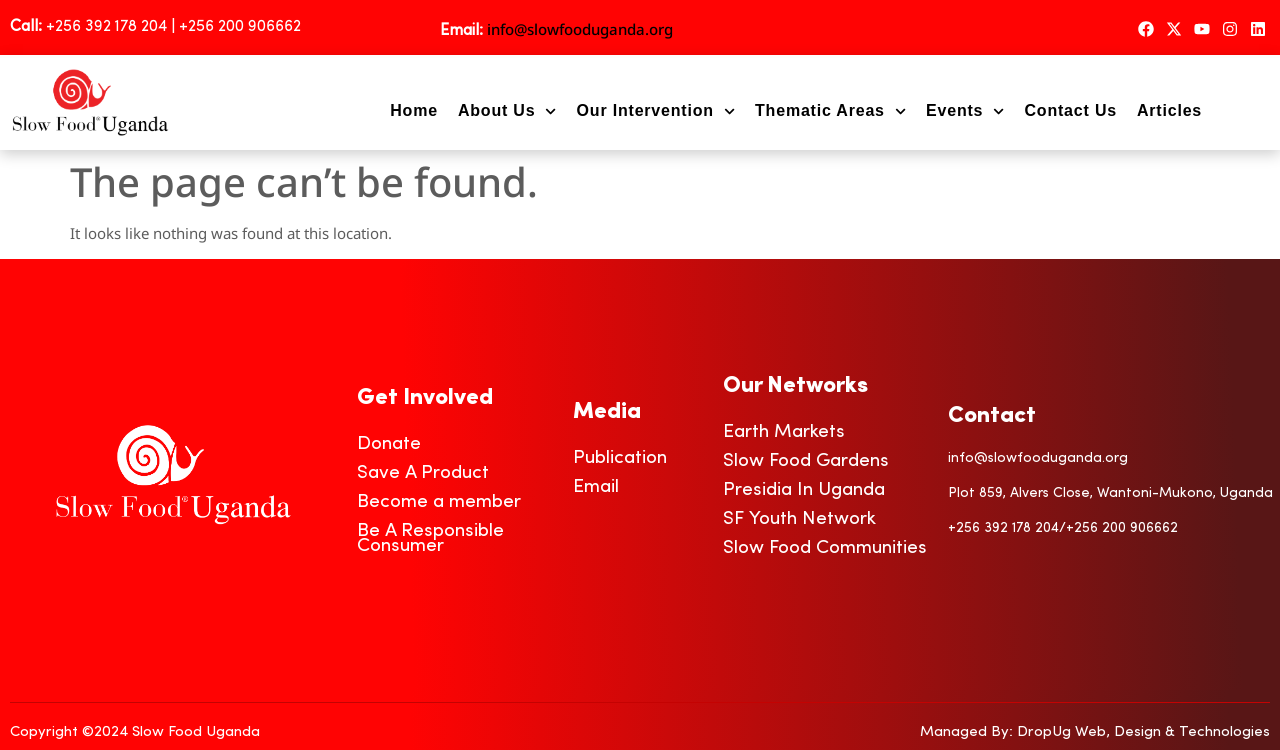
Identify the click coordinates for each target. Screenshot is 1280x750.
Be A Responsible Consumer (430, 539)
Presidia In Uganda (804, 490)
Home (414, 110)
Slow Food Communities (825, 548)
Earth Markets (784, 432)
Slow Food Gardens (806, 461)
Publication (620, 458)
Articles (1169, 110)
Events (965, 111)
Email (596, 487)
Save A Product (423, 473)
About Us (507, 111)
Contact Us (1070, 110)
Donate (389, 444)
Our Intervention (656, 111)
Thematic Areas (830, 111)
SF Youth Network (799, 519)
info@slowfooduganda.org (580, 29)
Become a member (439, 502)
